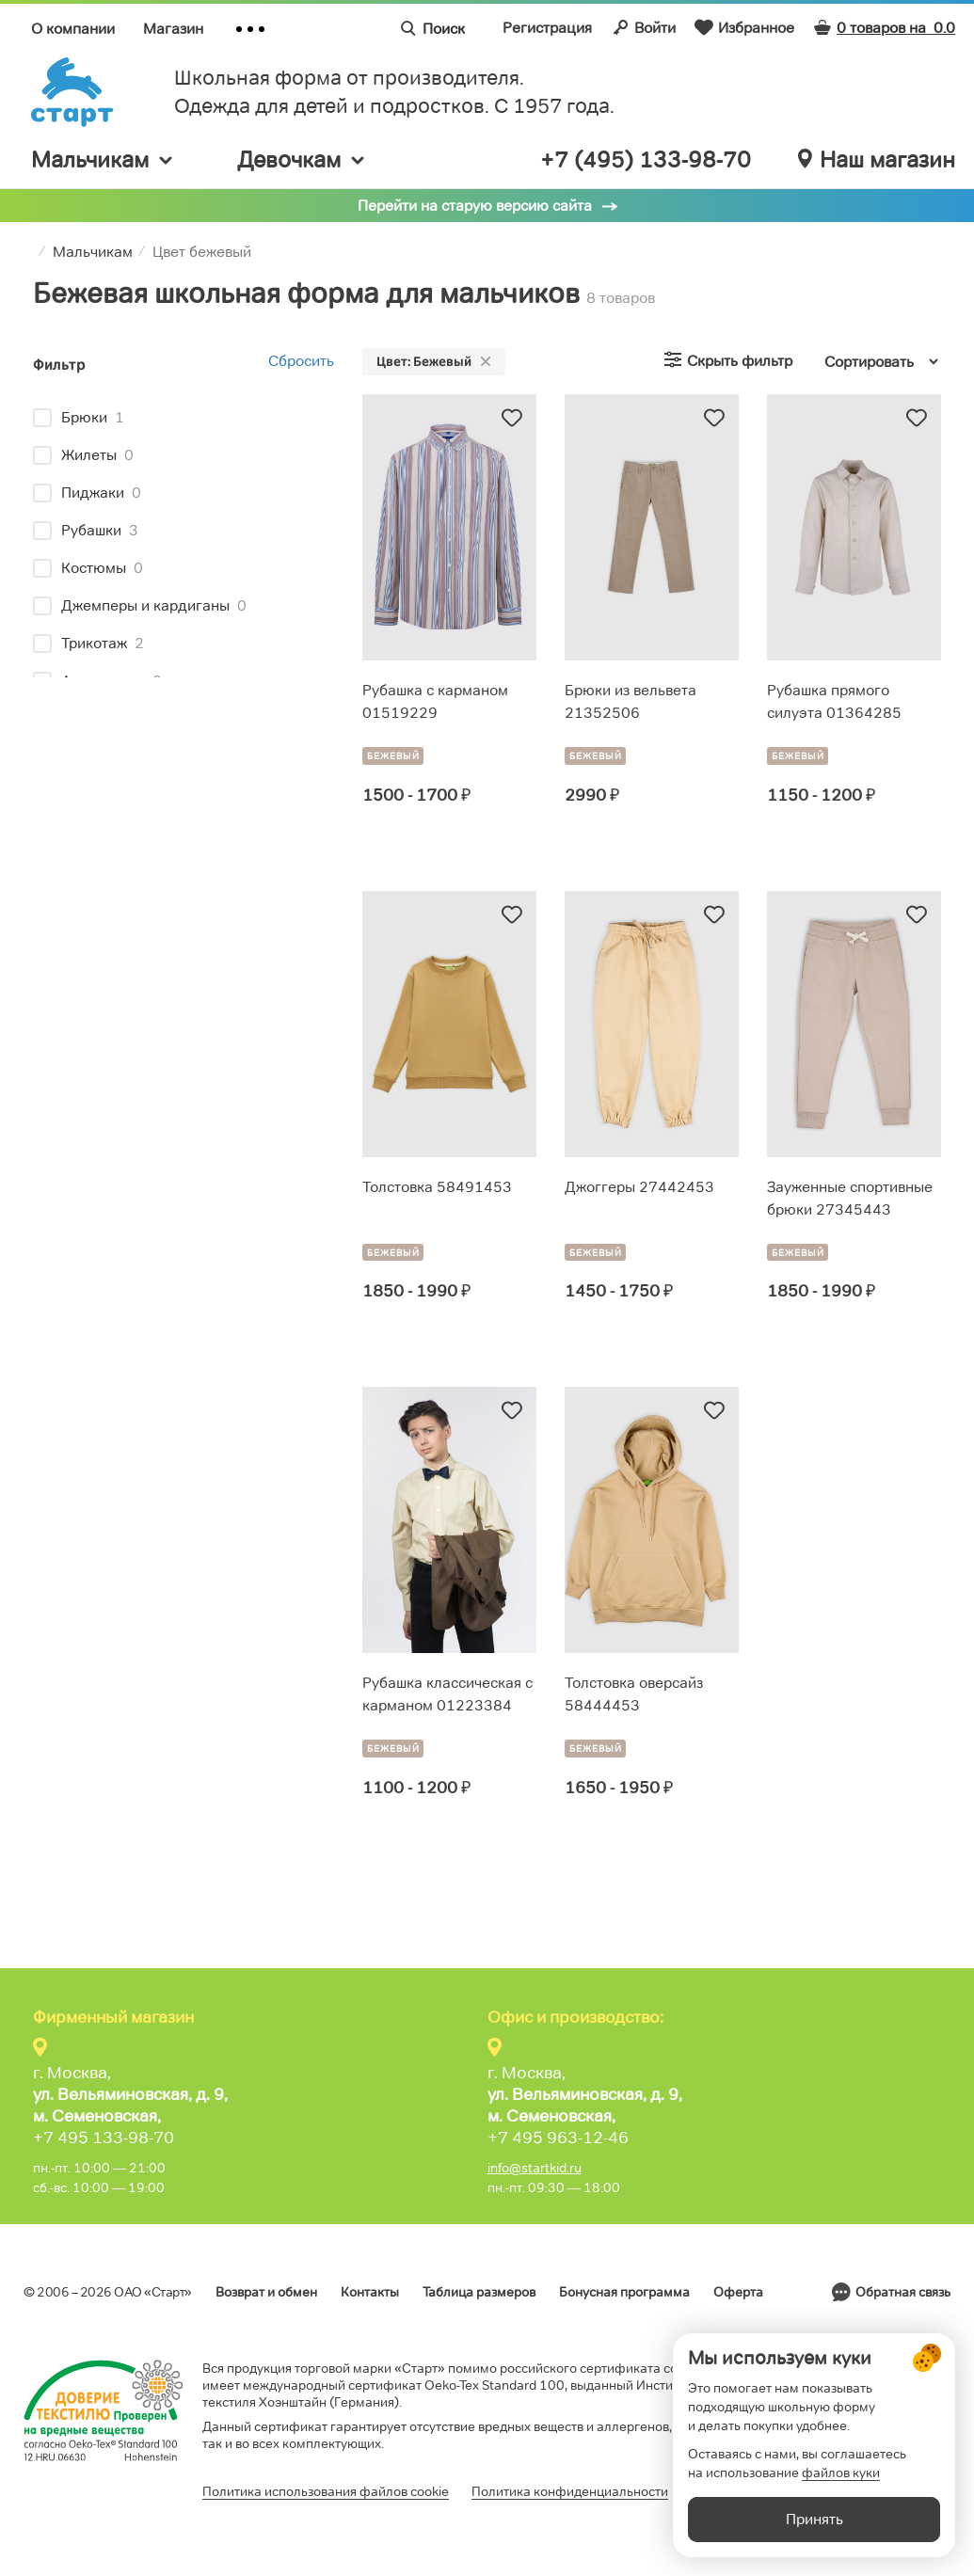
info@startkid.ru (534, 2167)
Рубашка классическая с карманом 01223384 (447, 1694)
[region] (183, 535)
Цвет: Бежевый (433, 361)
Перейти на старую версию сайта (475, 206)
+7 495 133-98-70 (103, 2137)
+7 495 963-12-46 (558, 2137)
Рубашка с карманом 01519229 (435, 701)
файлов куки (841, 2472)
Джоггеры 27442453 (639, 1187)
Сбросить (301, 361)
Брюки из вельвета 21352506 (630, 701)
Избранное (744, 27)
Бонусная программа (624, 2291)
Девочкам (302, 159)
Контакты (370, 2291)
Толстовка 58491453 (437, 1187)
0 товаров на (884, 28)
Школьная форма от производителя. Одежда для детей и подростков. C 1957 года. (394, 92)
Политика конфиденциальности (569, 2491)
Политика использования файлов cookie (325, 2491)
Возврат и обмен (266, 2291)
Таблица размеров (479, 2291)
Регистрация (547, 28)
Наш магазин (876, 160)
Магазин (173, 29)
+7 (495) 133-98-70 (645, 160)
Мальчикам (103, 159)
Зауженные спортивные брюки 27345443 (850, 1198)
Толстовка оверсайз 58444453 (634, 1694)
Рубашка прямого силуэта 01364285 (834, 701)
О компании (73, 29)
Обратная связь (902, 2291)
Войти (643, 27)
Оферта (738, 2291)
